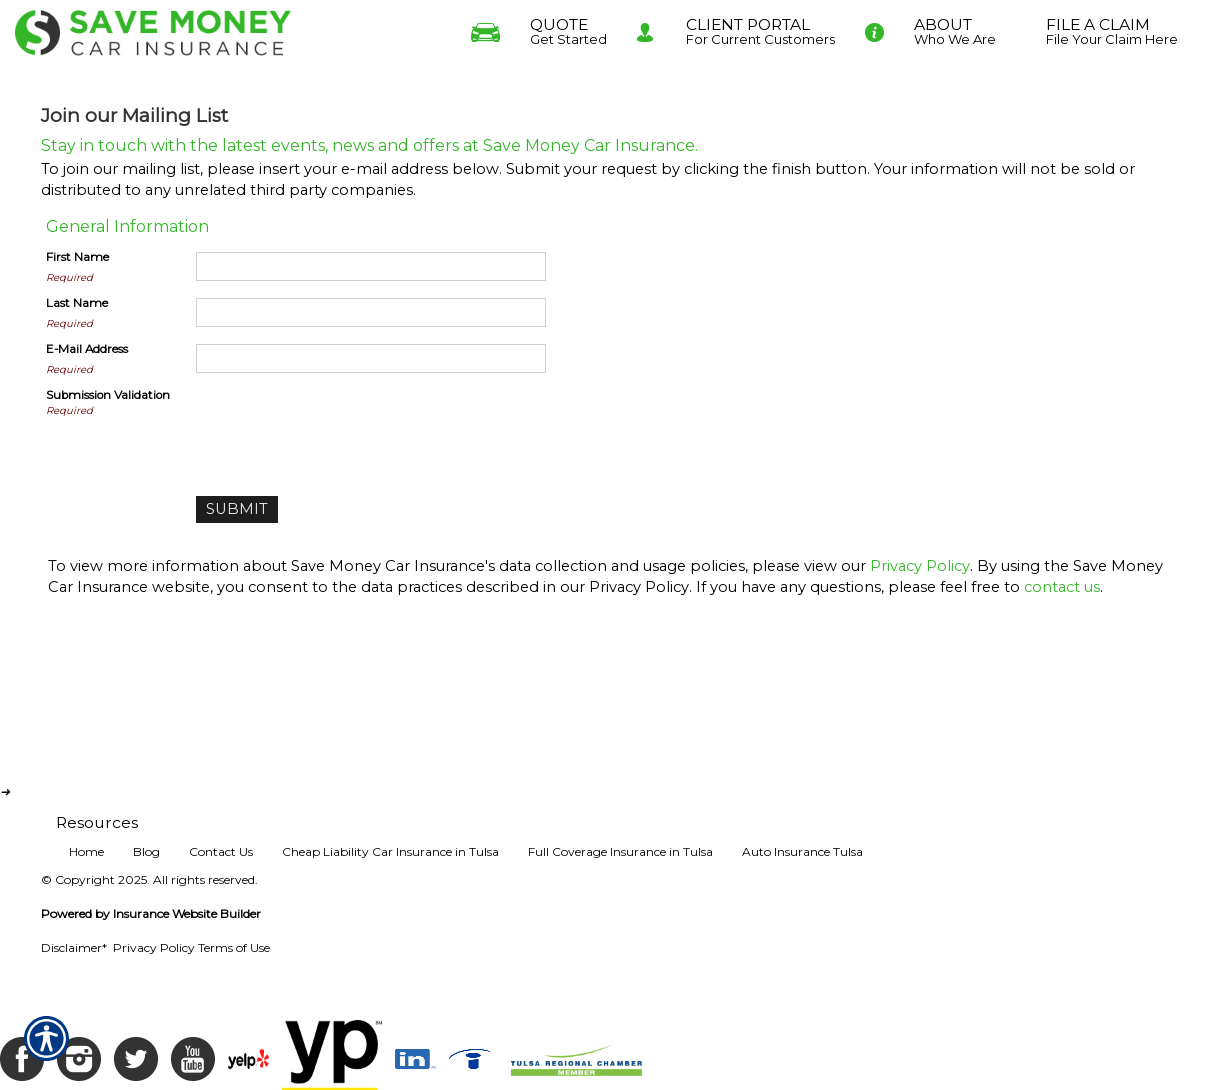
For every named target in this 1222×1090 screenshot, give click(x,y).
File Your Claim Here (1112, 28)
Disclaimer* (74, 947)
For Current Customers (760, 28)
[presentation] (348, 426)
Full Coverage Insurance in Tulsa (620, 851)
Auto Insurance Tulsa (802, 851)
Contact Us (221, 851)
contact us (1062, 587)
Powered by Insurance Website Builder (151, 913)
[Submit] (237, 509)
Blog (146, 851)
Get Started (568, 28)
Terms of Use (234, 947)
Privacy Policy (920, 566)
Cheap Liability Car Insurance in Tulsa (390, 851)
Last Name (77, 303)
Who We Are (955, 28)
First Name (77, 257)
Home (86, 851)
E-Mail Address (87, 349)
